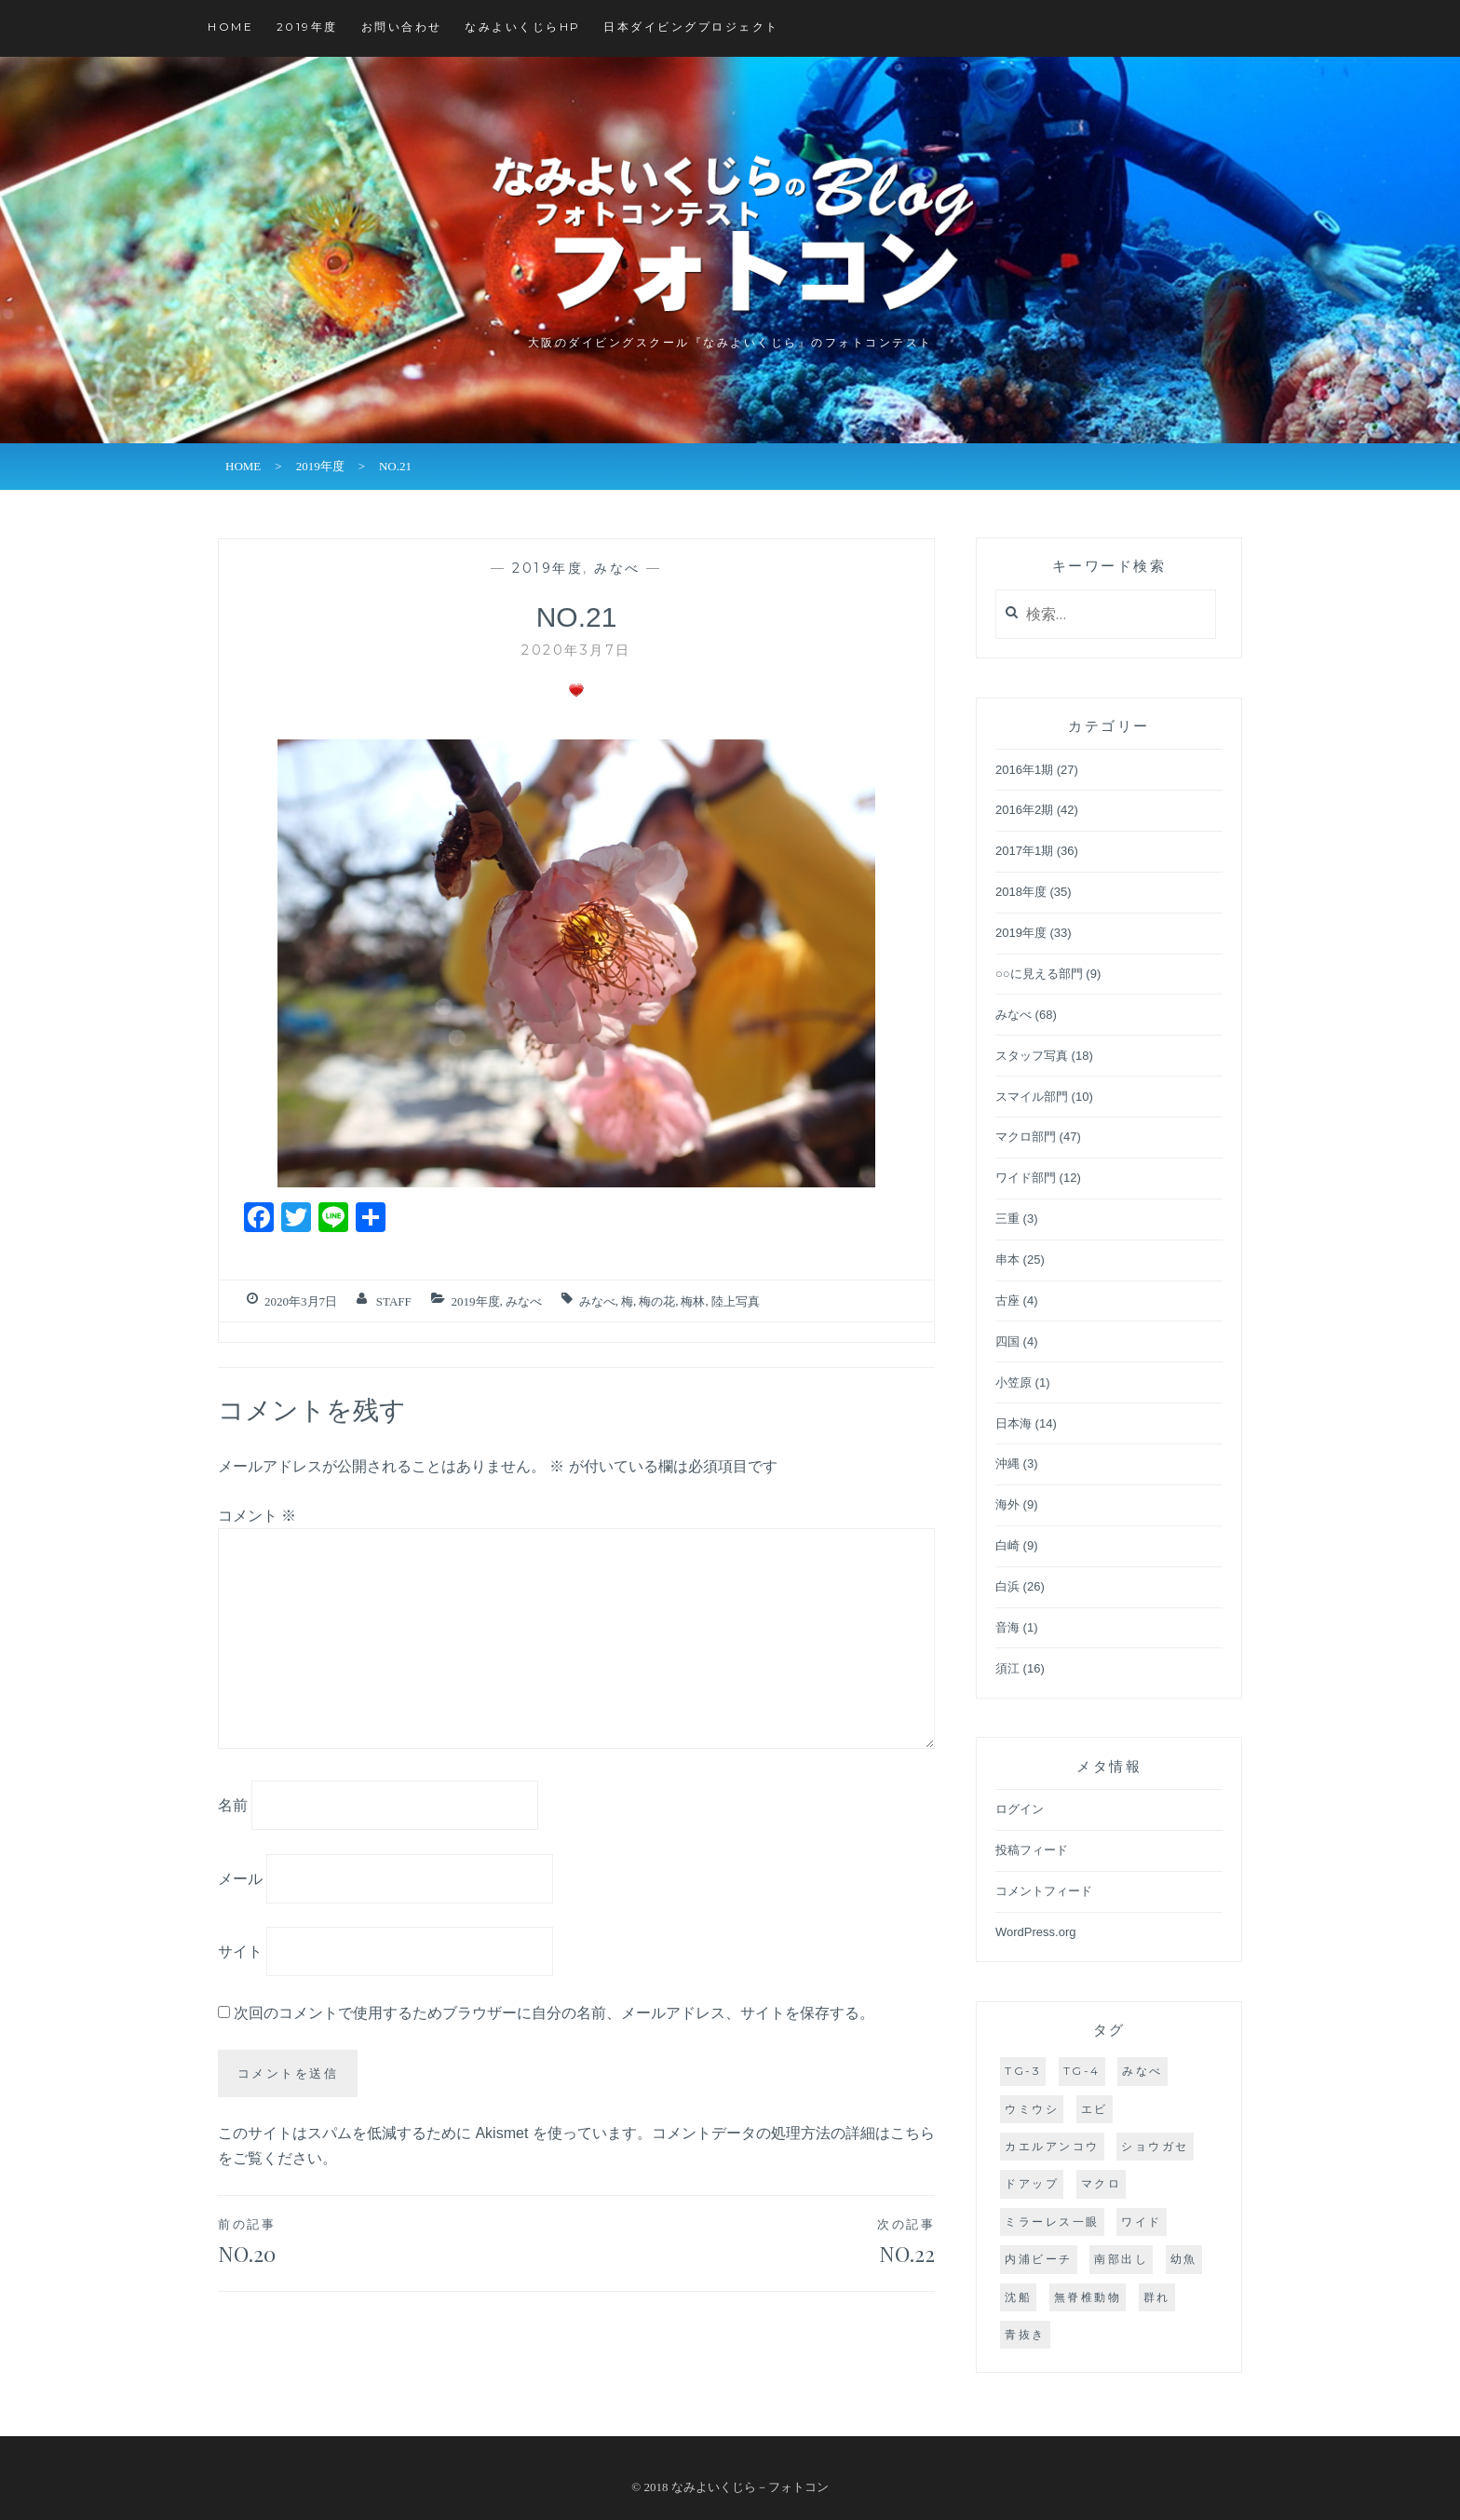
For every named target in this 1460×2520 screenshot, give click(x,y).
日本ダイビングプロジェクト (691, 27)
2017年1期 (1024, 851)
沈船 (1018, 2297)
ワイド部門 (1025, 1178)
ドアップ (1032, 2183)
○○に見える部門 (1039, 974)
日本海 (1013, 1423)
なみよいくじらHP (523, 27)
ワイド (1141, 2222)
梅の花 (657, 1301)
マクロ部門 (1025, 1137)
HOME (230, 27)
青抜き (1025, 2334)
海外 (1007, 1504)
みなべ (617, 568)
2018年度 (1021, 892)
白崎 (1007, 1545)
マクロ (1101, 2183)
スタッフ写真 (1031, 1056)
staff (394, 1301)
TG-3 (1023, 2071)
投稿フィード (1031, 1850)
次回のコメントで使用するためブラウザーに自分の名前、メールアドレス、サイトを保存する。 (554, 2013)
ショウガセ (1155, 2146)
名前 (233, 1805)
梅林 (693, 1301)
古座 (1007, 1300)
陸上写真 (735, 1301)
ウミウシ (1032, 2109)
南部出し (1121, 2259)
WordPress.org (1035, 1932)
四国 (1007, 1341)
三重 (1007, 1219)
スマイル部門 (1031, 1097)
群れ (1156, 2297)
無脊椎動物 (1088, 2297)
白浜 (1007, 1586)
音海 (1007, 1627)
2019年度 (307, 27)
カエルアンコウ (1052, 2146)
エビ (1094, 2109)
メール (240, 1878)
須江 (1007, 1668)
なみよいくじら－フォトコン (750, 2487)
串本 (1007, 1260)
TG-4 (1082, 2071)
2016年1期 (1024, 770)
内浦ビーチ (1039, 2259)
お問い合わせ (401, 27)
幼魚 (1183, 2259)
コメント (257, 1516)
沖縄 (1007, 1463)
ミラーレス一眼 (1052, 2222)
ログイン (1019, 1809)
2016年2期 (1024, 810)
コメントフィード (1043, 1891)
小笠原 (1013, 1382)
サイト (240, 1951)
